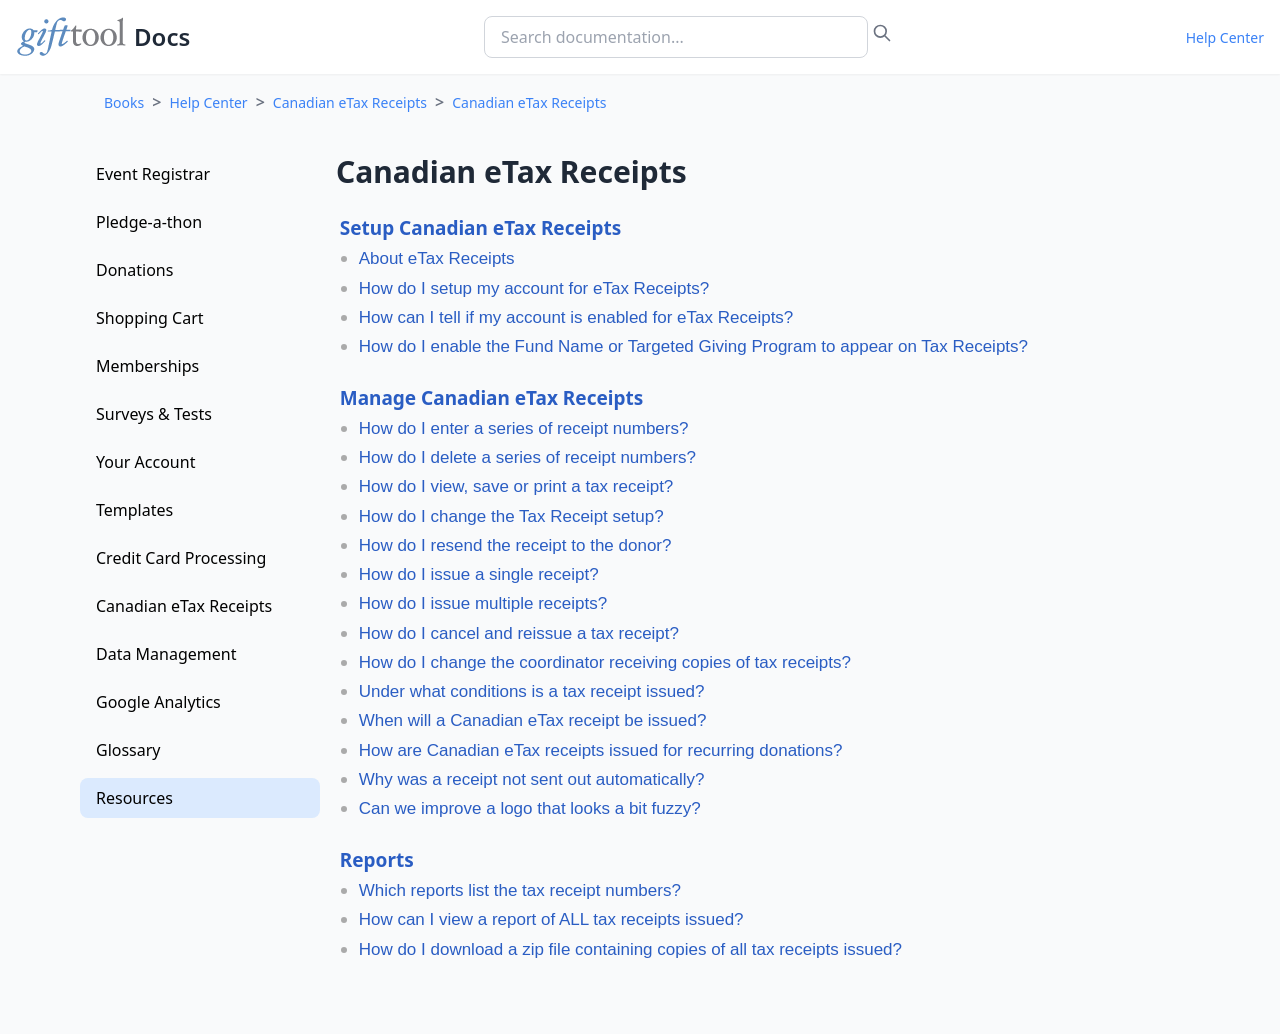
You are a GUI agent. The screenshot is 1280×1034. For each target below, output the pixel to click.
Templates (134, 510)
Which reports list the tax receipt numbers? (520, 890)
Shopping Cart (150, 318)
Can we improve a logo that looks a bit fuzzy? (530, 808)
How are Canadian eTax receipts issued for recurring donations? (601, 750)
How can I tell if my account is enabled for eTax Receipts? (576, 317)
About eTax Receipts (437, 258)
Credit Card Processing (181, 558)
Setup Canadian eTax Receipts (481, 228)
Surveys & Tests (154, 414)
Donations (134, 270)
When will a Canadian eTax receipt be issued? (533, 720)
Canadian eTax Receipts (350, 102)
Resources (134, 798)
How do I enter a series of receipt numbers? (524, 428)
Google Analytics (158, 702)
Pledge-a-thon (149, 222)
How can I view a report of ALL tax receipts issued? (551, 919)
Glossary (128, 750)
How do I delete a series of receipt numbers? (527, 457)
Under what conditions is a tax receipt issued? (532, 691)
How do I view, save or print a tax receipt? (516, 486)
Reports (377, 860)
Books (124, 102)
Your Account (145, 462)
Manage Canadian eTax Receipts (492, 398)
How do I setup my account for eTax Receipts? (534, 288)
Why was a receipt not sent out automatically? (532, 779)
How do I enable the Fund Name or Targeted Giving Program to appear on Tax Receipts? (693, 346)
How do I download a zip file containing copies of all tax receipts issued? (630, 949)
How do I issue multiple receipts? (483, 603)
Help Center (1225, 37)
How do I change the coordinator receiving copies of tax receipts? (605, 662)
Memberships (147, 366)
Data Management (166, 654)
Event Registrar (153, 174)
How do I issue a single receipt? (479, 574)
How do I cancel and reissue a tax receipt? (519, 633)
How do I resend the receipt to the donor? (515, 545)
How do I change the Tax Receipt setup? (511, 516)
